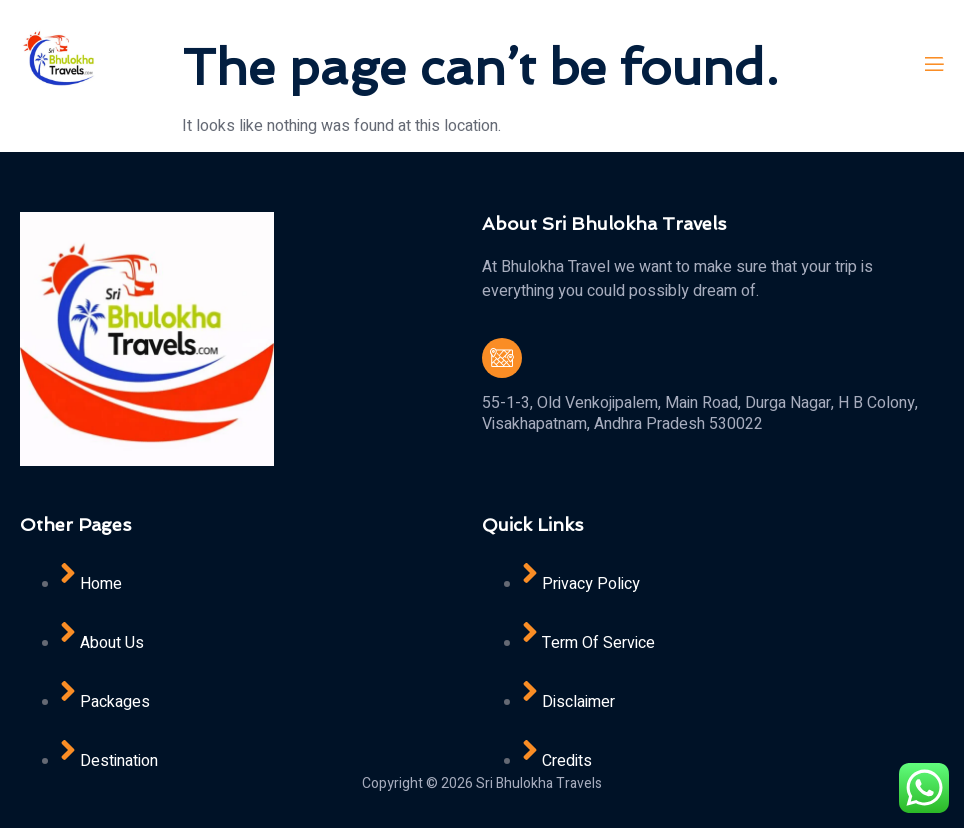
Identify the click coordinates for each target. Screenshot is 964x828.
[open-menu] (933, 64)
